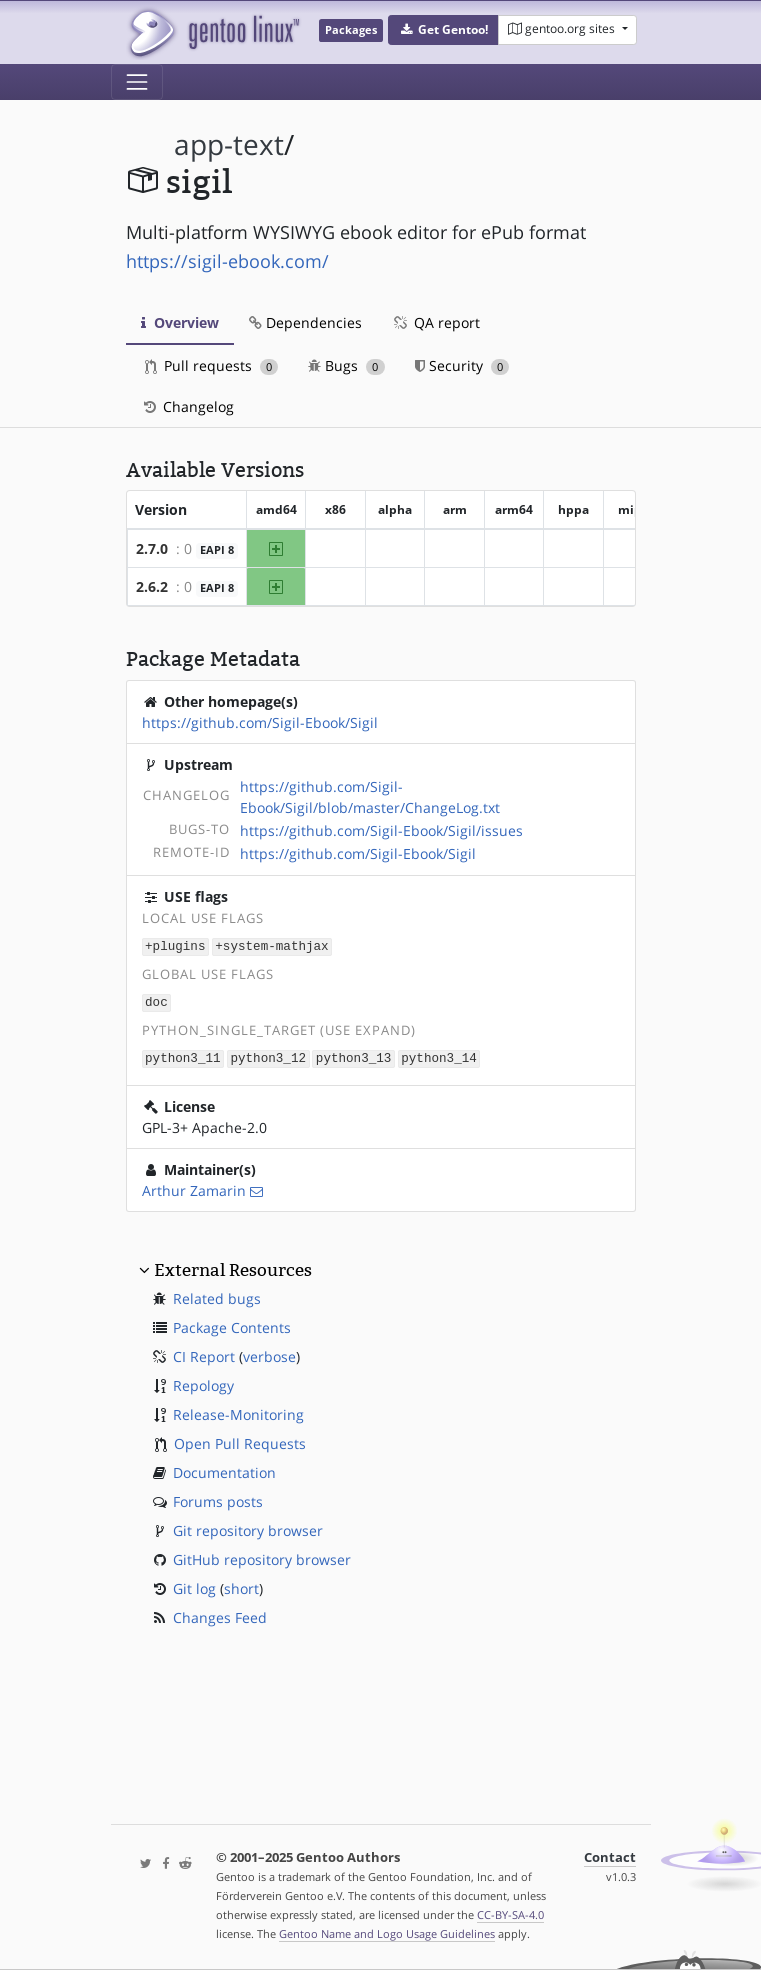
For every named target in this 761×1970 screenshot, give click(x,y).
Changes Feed (220, 1614)
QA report (436, 322)
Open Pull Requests (240, 1440)
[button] (443, 30)
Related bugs (217, 1295)
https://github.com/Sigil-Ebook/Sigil (260, 722)
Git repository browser (248, 1527)
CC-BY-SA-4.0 (510, 1914)
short (241, 1585)
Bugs (346, 365)
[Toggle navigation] (137, 82)
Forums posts (218, 1498)
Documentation (224, 1469)
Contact (610, 1857)
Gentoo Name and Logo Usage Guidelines (387, 1933)
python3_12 (268, 1055)
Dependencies (305, 322)
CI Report (204, 1353)
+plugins (175, 945)
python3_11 (183, 1055)
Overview (180, 322)
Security (462, 365)
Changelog (187, 406)
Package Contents (232, 1324)
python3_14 (439, 1055)
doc (156, 1000)
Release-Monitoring (238, 1411)
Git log (194, 1585)
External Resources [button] (233, 1267)
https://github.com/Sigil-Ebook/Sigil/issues (381, 830)
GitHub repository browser (262, 1556)
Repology (203, 1382)
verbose (269, 1353)
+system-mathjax (271, 945)
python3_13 (354, 1055)
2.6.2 (152, 586)
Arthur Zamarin (194, 1187)
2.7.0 (152, 548)
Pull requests (212, 365)
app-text (229, 144)
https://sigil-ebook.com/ (227, 261)
